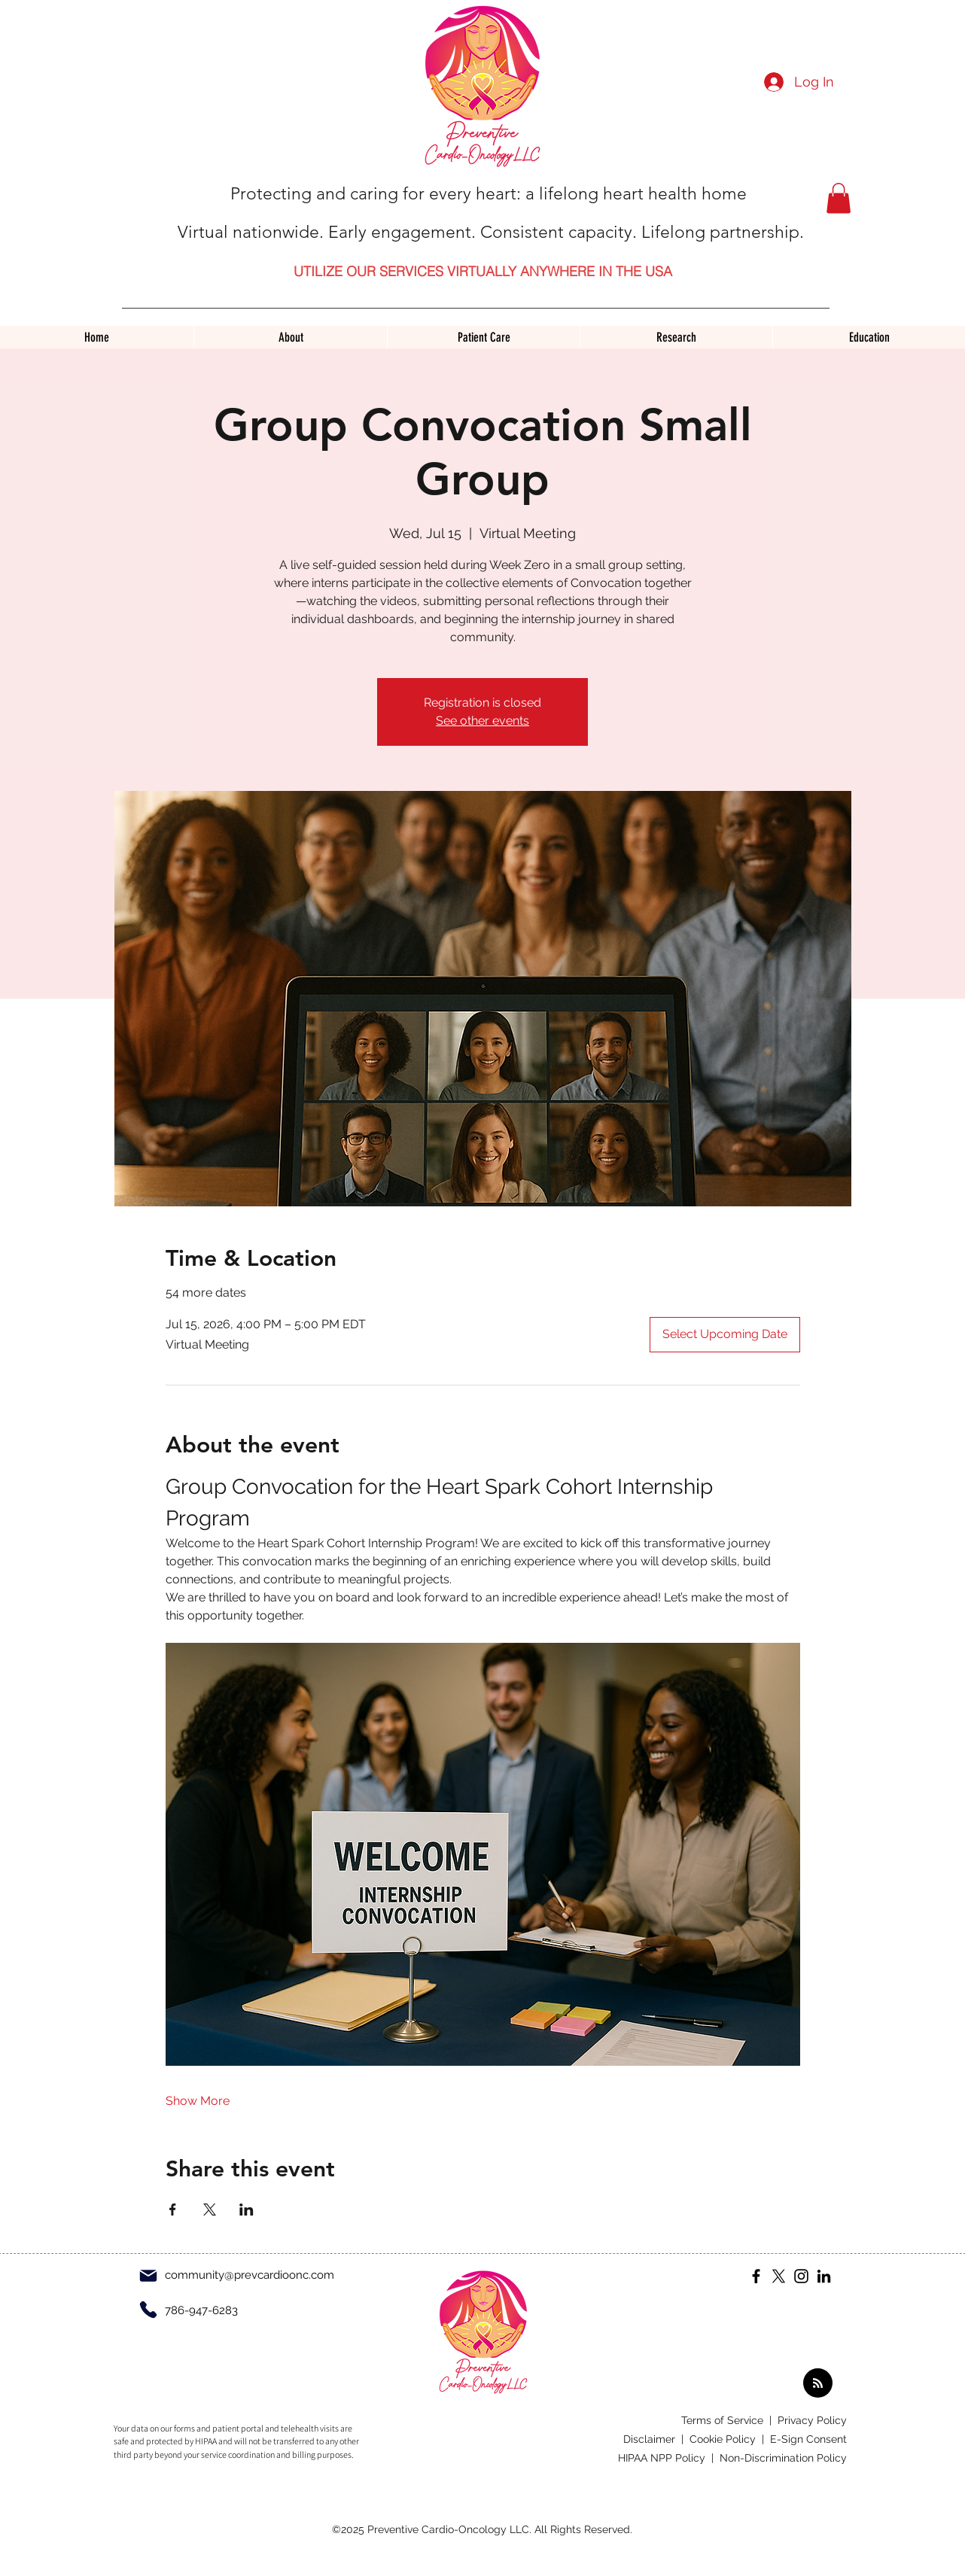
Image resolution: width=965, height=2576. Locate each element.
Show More (198, 2101)
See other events (482, 720)
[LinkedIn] (823, 2276)
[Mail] (148, 2276)
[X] (778, 2276)
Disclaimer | (656, 2439)
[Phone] (148, 2309)
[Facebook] (756, 2276)
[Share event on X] (209, 2209)
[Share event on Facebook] (173, 2209)
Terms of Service (723, 2420)
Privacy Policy (812, 2420)
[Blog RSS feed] (818, 2383)
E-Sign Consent (808, 2439)
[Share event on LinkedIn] (246, 2209)
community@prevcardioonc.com (249, 2275)
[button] (838, 198)
